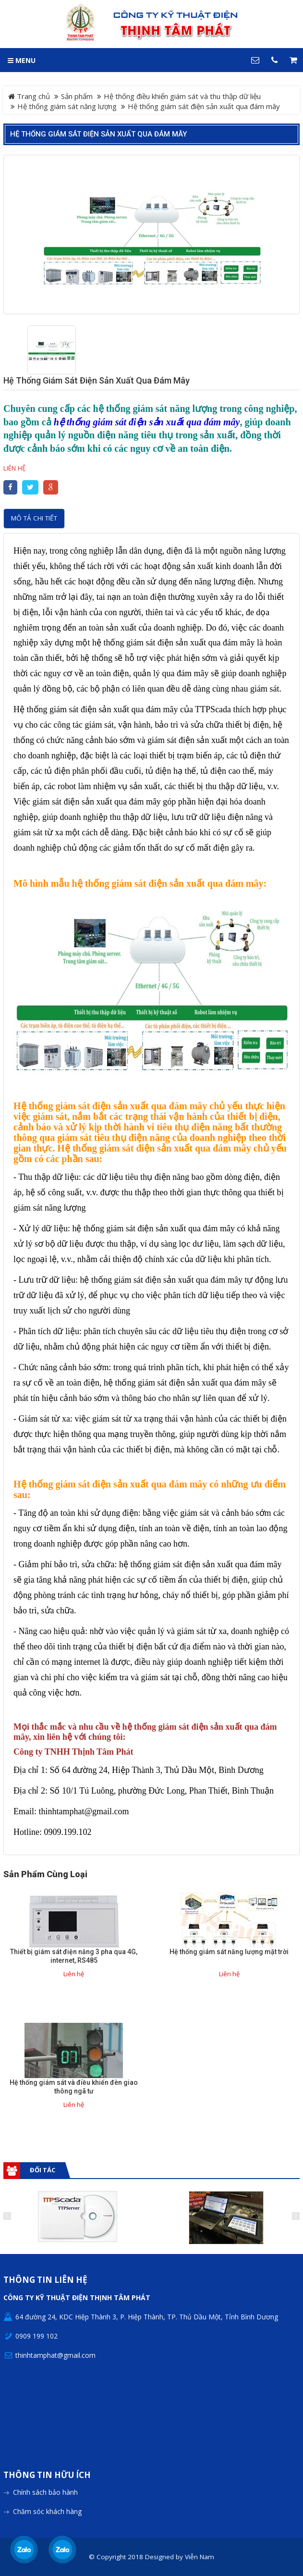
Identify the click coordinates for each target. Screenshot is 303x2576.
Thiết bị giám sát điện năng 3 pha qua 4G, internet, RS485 (73, 1956)
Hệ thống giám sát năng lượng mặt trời (229, 1952)
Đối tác (42, 2170)
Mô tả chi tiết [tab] (34, 518)
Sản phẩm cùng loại (45, 1874)
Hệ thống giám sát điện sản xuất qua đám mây (98, 134)
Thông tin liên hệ (45, 2280)
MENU (22, 60)
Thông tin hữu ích (47, 2475)
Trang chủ (29, 96)
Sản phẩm (77, 96)
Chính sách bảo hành (45, 2492)
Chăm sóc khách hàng (47, 2511)
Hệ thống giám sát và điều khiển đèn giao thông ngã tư (74, 2087)
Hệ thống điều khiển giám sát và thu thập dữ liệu (182, 96)
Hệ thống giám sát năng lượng (67, 106)
